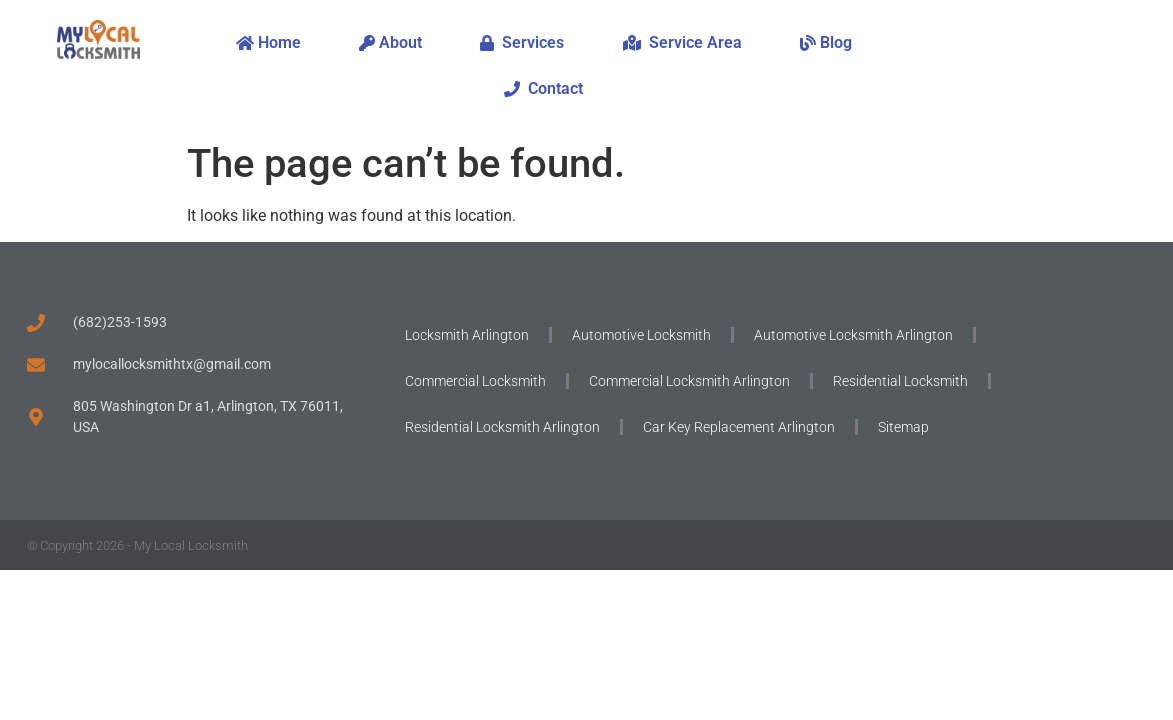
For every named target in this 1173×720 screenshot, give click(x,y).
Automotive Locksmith (641, 335)
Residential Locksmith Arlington (502, 427)
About (390, 42)
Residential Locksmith (900, 381)
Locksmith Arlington (467, 335)
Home (268, 42)
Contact (543, 88)
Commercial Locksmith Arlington (689, 381)
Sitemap (903, 427)
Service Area (682, 42)
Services (522, 42)
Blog (826, 42)
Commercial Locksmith (475, 381)
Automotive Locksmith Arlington (853, 335)
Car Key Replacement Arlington (739, 427)
